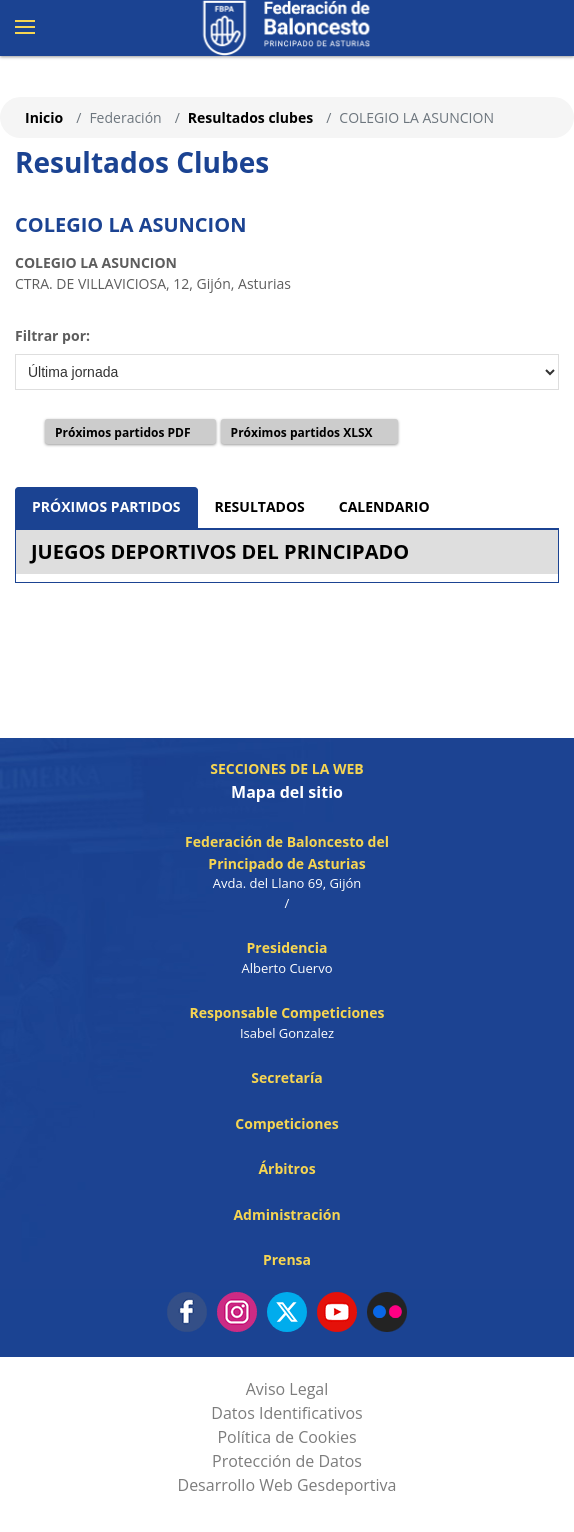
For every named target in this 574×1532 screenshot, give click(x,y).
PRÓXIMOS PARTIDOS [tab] (106, 506)
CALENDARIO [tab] (384, 506)
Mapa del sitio (287, 792)
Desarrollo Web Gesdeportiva (287, 1485)
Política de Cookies (286, 1437)
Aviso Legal (287, 1389)
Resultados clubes (250, 117)
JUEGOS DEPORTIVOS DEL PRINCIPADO (220, 551)
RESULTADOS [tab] (260, 506)
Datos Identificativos (286, 1413)
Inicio (44, 117)
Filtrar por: (52, 335)
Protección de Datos (287, 1461)
